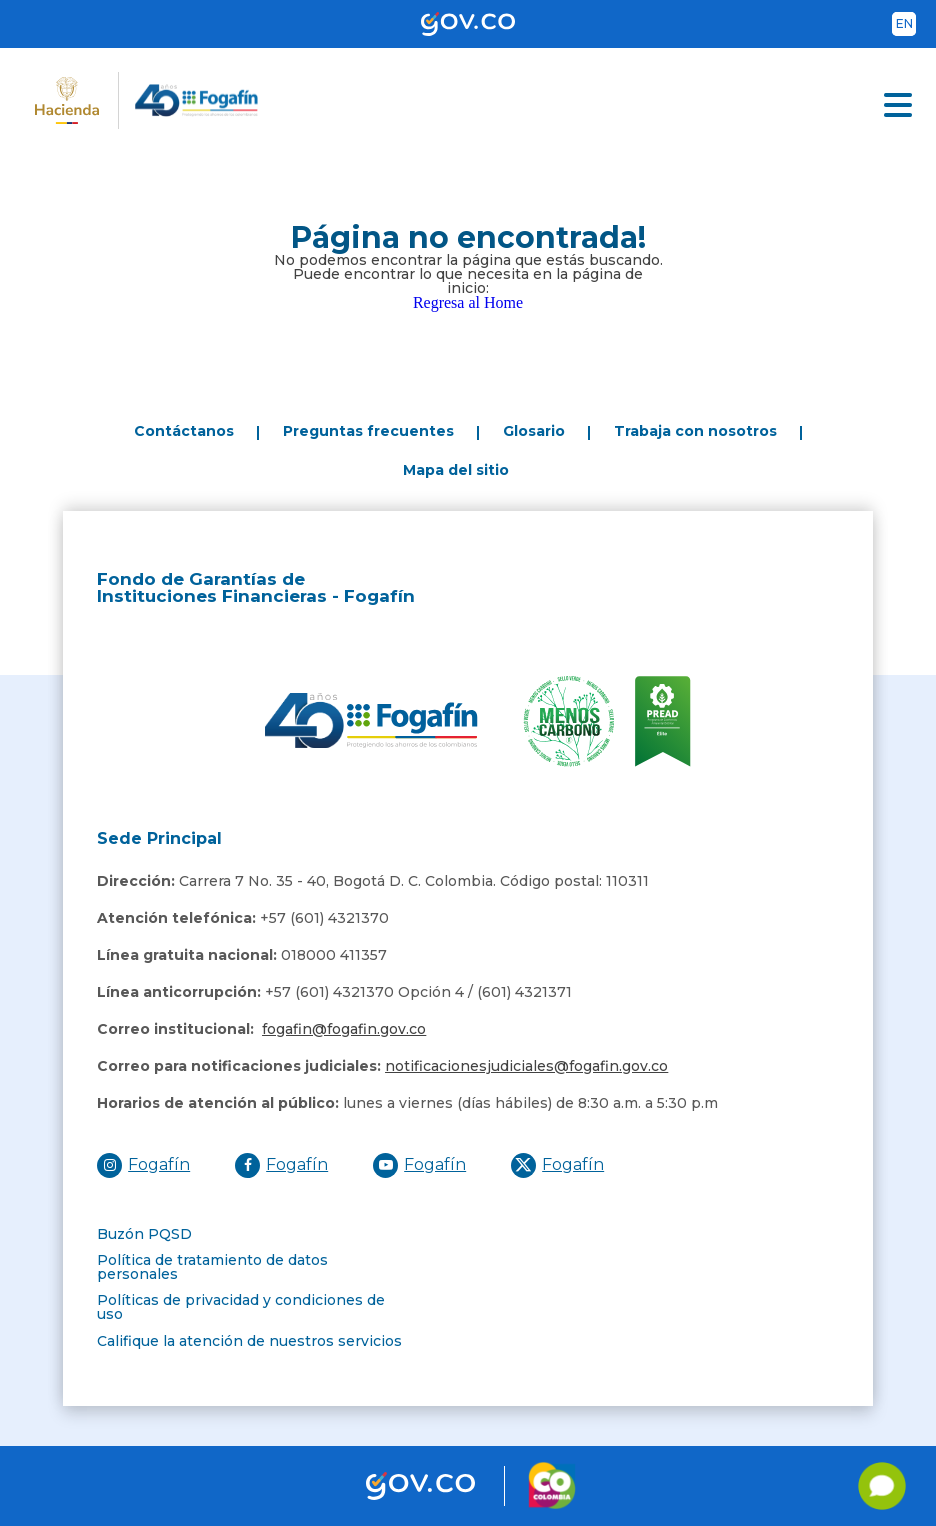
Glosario (534, 431)
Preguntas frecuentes (368, 431)
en (904, 23)
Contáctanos (184, 431)
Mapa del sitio (456, 470)
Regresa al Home (468, 302)
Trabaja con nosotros (695, 431)
